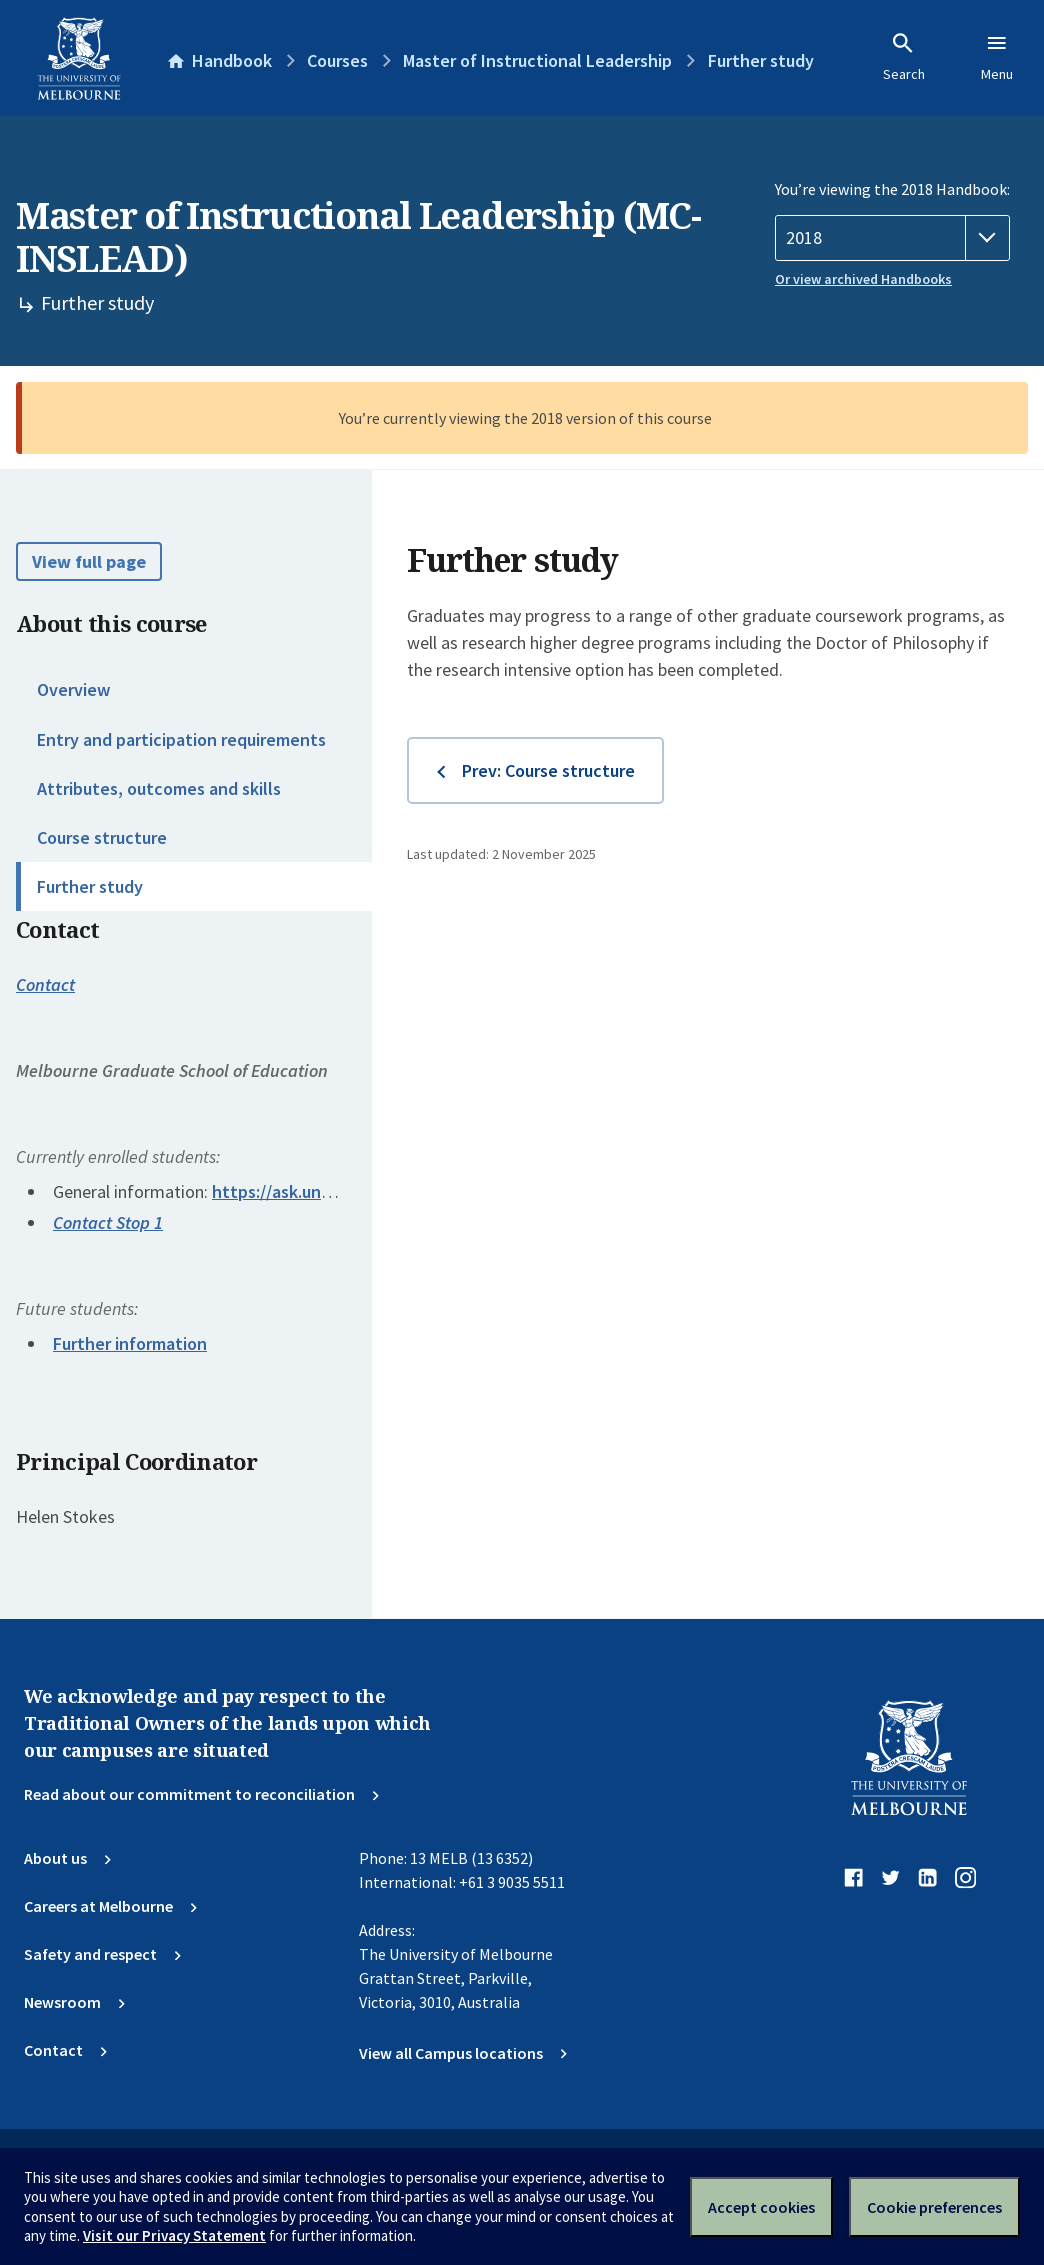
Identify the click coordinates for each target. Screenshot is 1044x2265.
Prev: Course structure (548, 770)
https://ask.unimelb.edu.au (315, 1191)
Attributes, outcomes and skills (159, 788)
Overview (73, 689)
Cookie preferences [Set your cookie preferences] (934, 2207)
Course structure (102, 837)
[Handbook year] (892, 238)
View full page (89, 561)
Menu (997, 57)
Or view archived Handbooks (863, 279)
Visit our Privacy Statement (174, 2235)
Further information (130, 1343)
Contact (45, 984)
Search (904, 57)
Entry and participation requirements (181, 739)
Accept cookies (761, 2207)
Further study (90, 886)
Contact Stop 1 (108, 1222)
